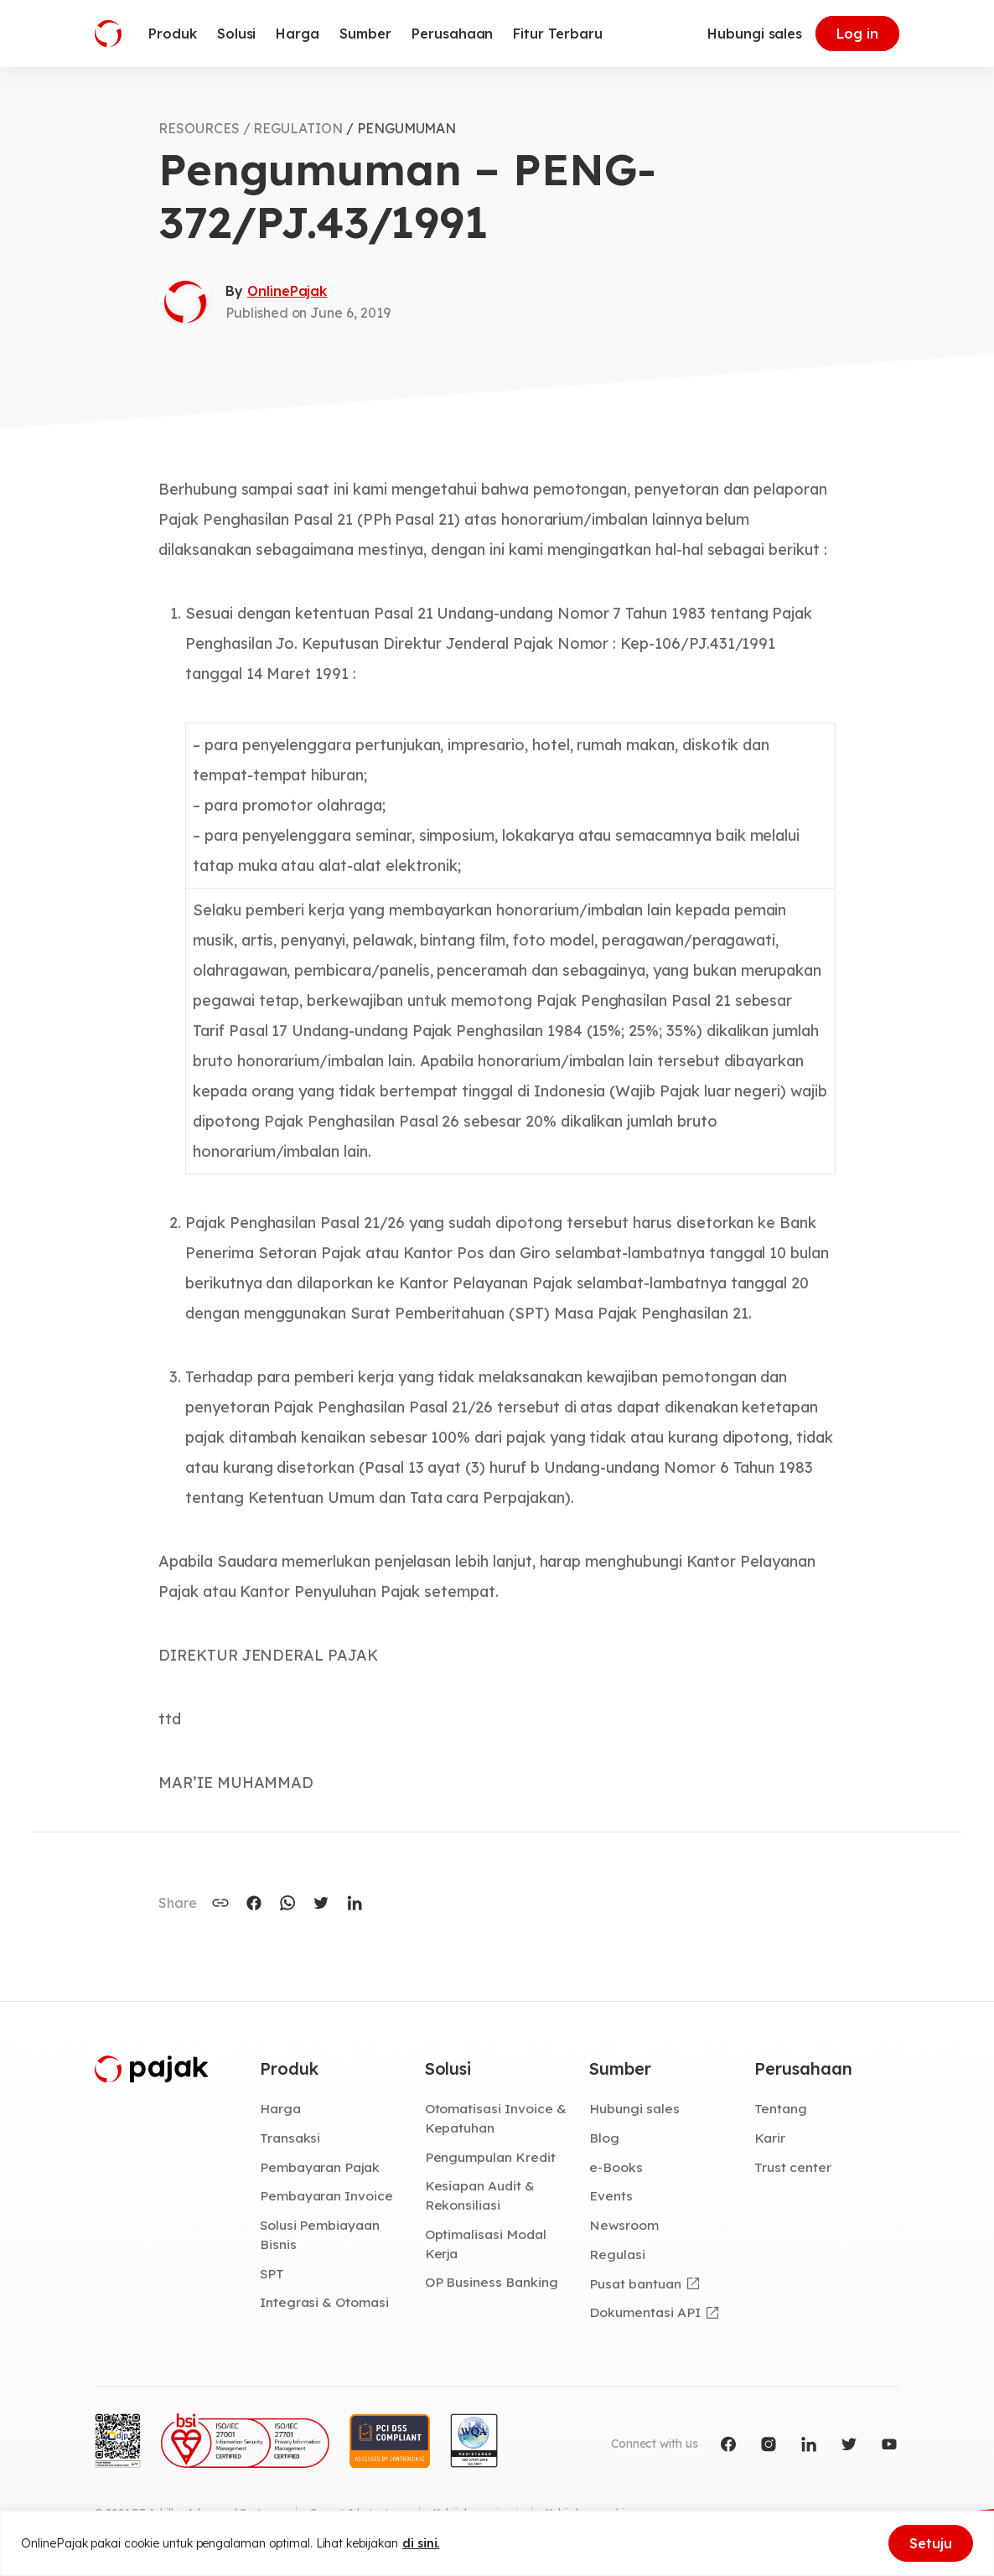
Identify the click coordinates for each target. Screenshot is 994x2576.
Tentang (780, 2108)
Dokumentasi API (644, 2312)
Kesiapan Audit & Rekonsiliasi (480, 2195)
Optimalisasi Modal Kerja (485, 2244)
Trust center (792, 2167)
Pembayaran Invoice (326, 2195)
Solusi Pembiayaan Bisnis (320, 2234)
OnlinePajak (287, 290)
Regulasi (617, 2254)
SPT (272, 2273)
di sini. (421, 2543)
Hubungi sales (754, 33)
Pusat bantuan (635, 2283)
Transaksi (290, 2137)
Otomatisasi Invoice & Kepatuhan (496, 2118)
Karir (769, 2137)
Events (611, 2195)
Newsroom (624, 2224)
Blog (604, 2137)
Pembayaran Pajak (320, 2167)
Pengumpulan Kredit (490, 2156)
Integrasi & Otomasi (324, 2302)
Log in (857, 33)
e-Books (616, 2167)
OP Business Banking (491, 2281)
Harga (280, 2108)
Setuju (930, 2543)
